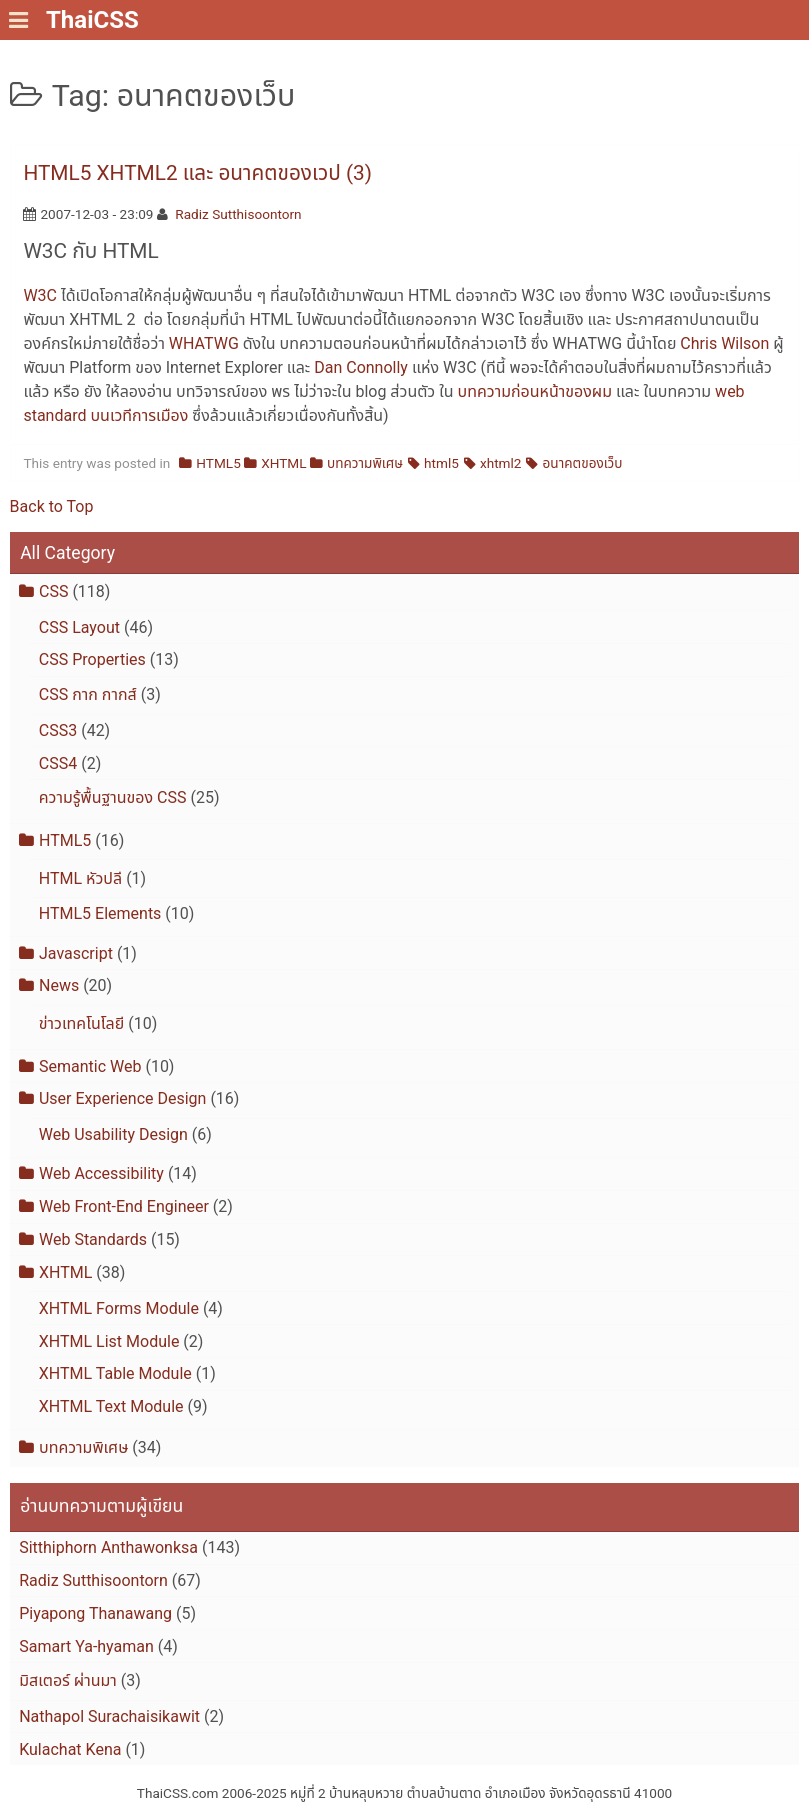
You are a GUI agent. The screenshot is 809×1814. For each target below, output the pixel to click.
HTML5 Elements (100, 913)
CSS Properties (92, 659)
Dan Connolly (361, 367)
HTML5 (218, 463)
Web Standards (93, 1239)
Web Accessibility (101, 1173)
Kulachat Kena (70, 1749)
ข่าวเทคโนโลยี (81, 1023)
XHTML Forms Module (119, 1308)
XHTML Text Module (111, 1406)
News (59, 985)
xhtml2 (501, 463)
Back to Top (52, 506)
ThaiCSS (92, 20)
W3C (40, 295)
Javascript (76, 953)
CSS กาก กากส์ (88, 694)
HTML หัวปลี (80, 878)
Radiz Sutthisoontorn (238, 214)
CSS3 (58, 730)
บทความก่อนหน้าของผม (535, 391)
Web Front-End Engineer (124, 1206)
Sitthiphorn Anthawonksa (108, 1547)
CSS (53, 591)
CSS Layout (79, 627)
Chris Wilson (724, 343)
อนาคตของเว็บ (583, 463)
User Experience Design (122, 1098)
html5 (441, 463)
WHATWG (204, 343)
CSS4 (58, 763)
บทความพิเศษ (365, 463)
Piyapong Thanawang (95, 1613)
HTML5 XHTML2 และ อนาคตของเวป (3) (197, 173)
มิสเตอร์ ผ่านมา (68, 1680)
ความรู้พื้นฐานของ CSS (113, 797)
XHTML (283, 463)
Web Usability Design (113, 1134)
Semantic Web (90, 1066)
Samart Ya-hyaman (86, 1646)
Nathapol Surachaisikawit (109, 1716)
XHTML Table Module (115, 1373)
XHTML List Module (109, 1341)
